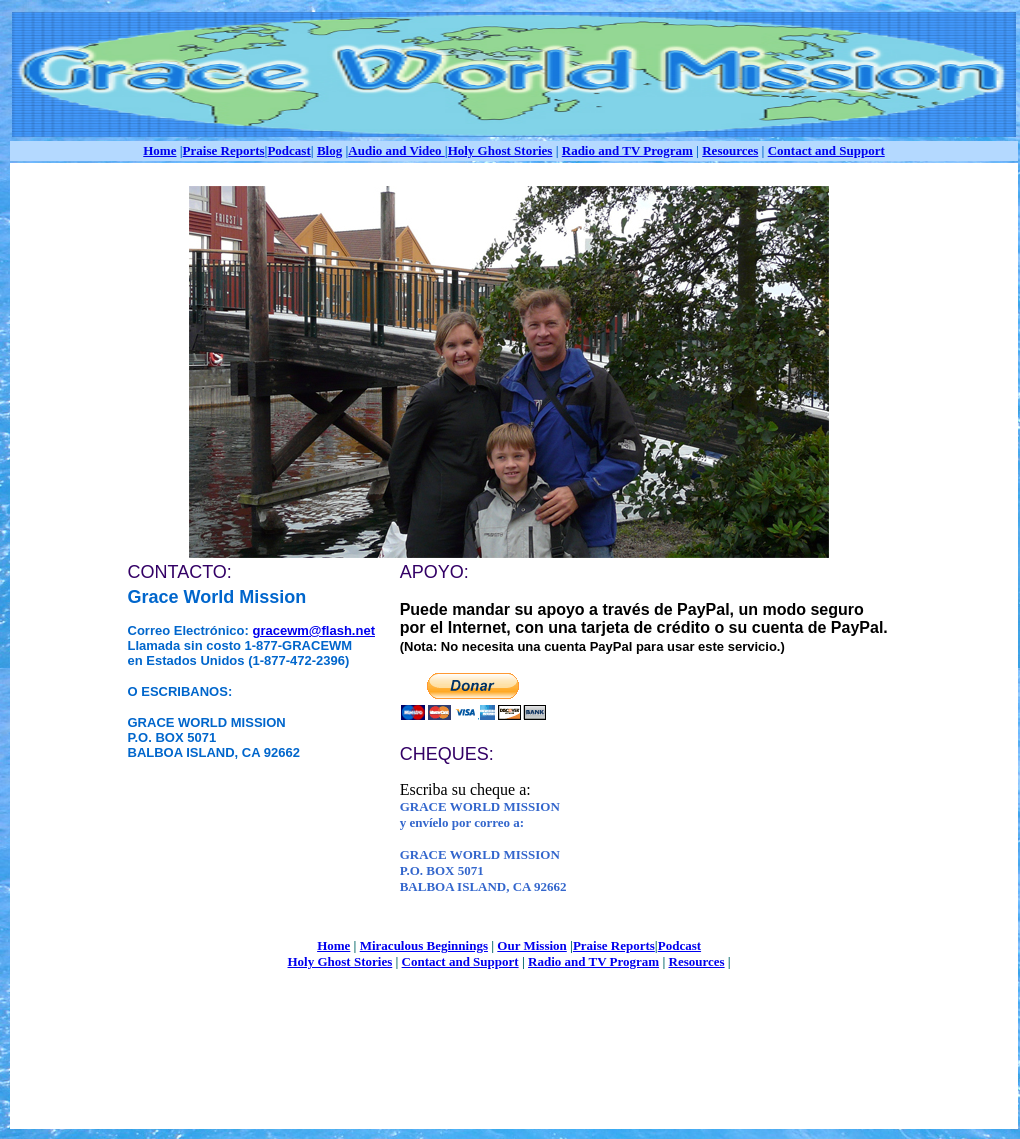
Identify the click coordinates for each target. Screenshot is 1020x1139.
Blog (329, 150)
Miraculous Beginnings (424, 945)
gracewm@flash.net (313, 630)
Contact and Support (826, 150)
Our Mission (531, 945)
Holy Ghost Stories (500, 150)
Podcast (288, 150)
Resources (730, 150)
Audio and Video (396, 150)
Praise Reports (224, 150)
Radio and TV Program (627, 150)
